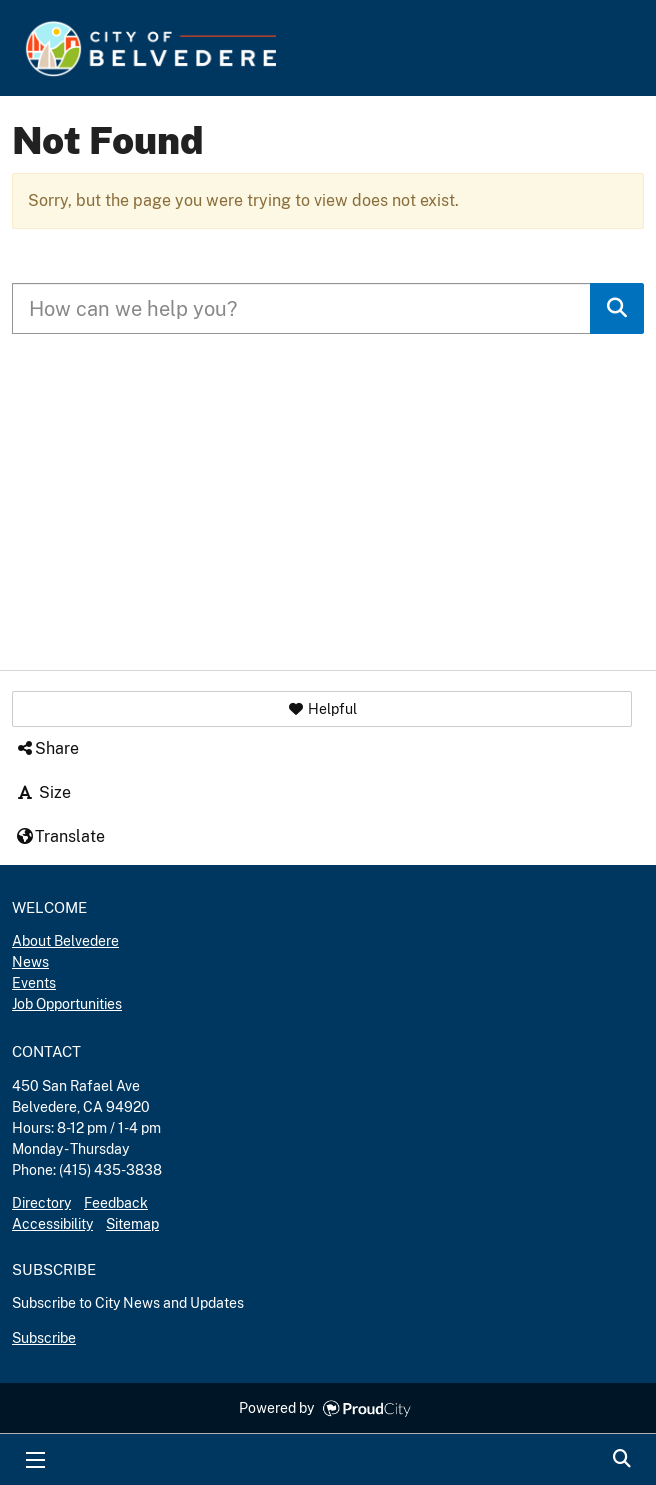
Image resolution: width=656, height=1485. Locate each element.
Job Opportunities (67, 1004)
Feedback (116, 1203)
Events (34, 983)
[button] (322, 709)
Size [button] (43, 792)
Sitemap (132, 1224)
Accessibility (52, 1224)
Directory (41, 1203)
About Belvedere (65, 941)
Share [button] (47, 748)
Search (621, 1460)
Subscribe (44, 1338)
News (30, 962)
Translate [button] (60, 836)
